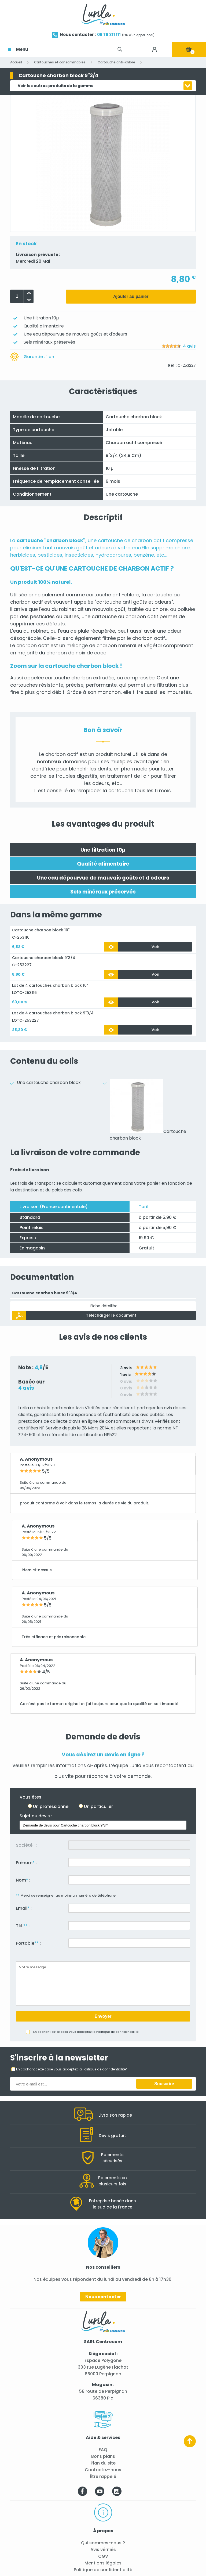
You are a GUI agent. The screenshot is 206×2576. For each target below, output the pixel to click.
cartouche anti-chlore (112, 594)
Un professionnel (51, 1806)
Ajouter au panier (131, 296)
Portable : (28, 1943)
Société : (26, 1845)
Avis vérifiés (103, 2549)
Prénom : (26, 1863)
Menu (22, 49)
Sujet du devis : (36, 1816)
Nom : (23, 1880)
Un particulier (98, 1806)
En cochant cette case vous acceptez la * (71, 2069)
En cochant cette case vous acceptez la (86, 2032)
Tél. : (23, 1926)
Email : (24, 1908)
